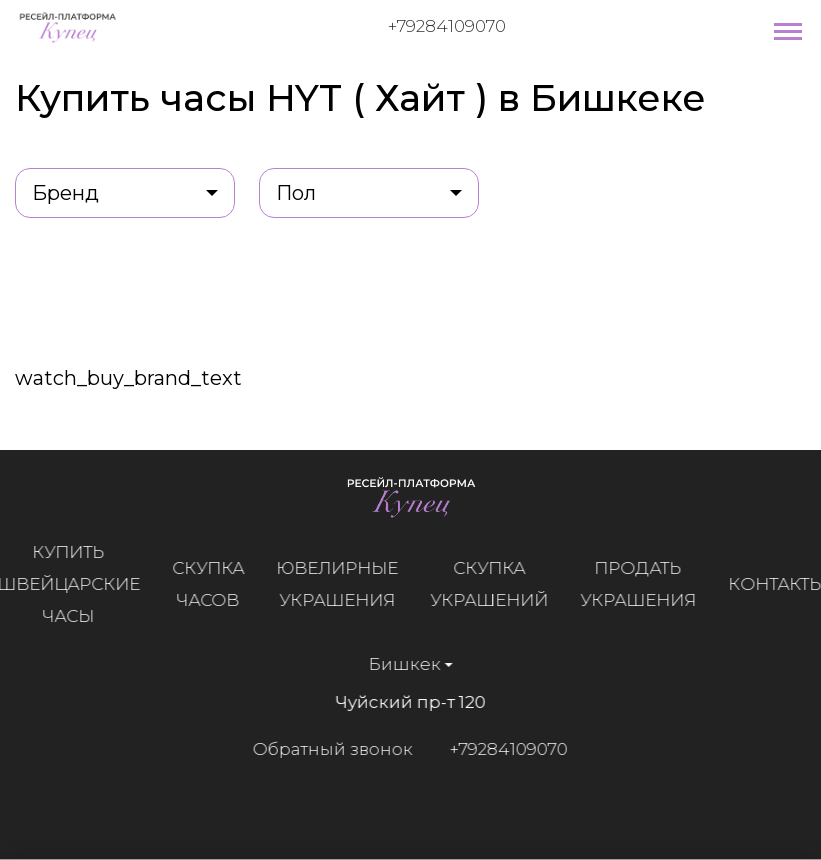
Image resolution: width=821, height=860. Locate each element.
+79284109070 (447, 26)
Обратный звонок (332, 749)
